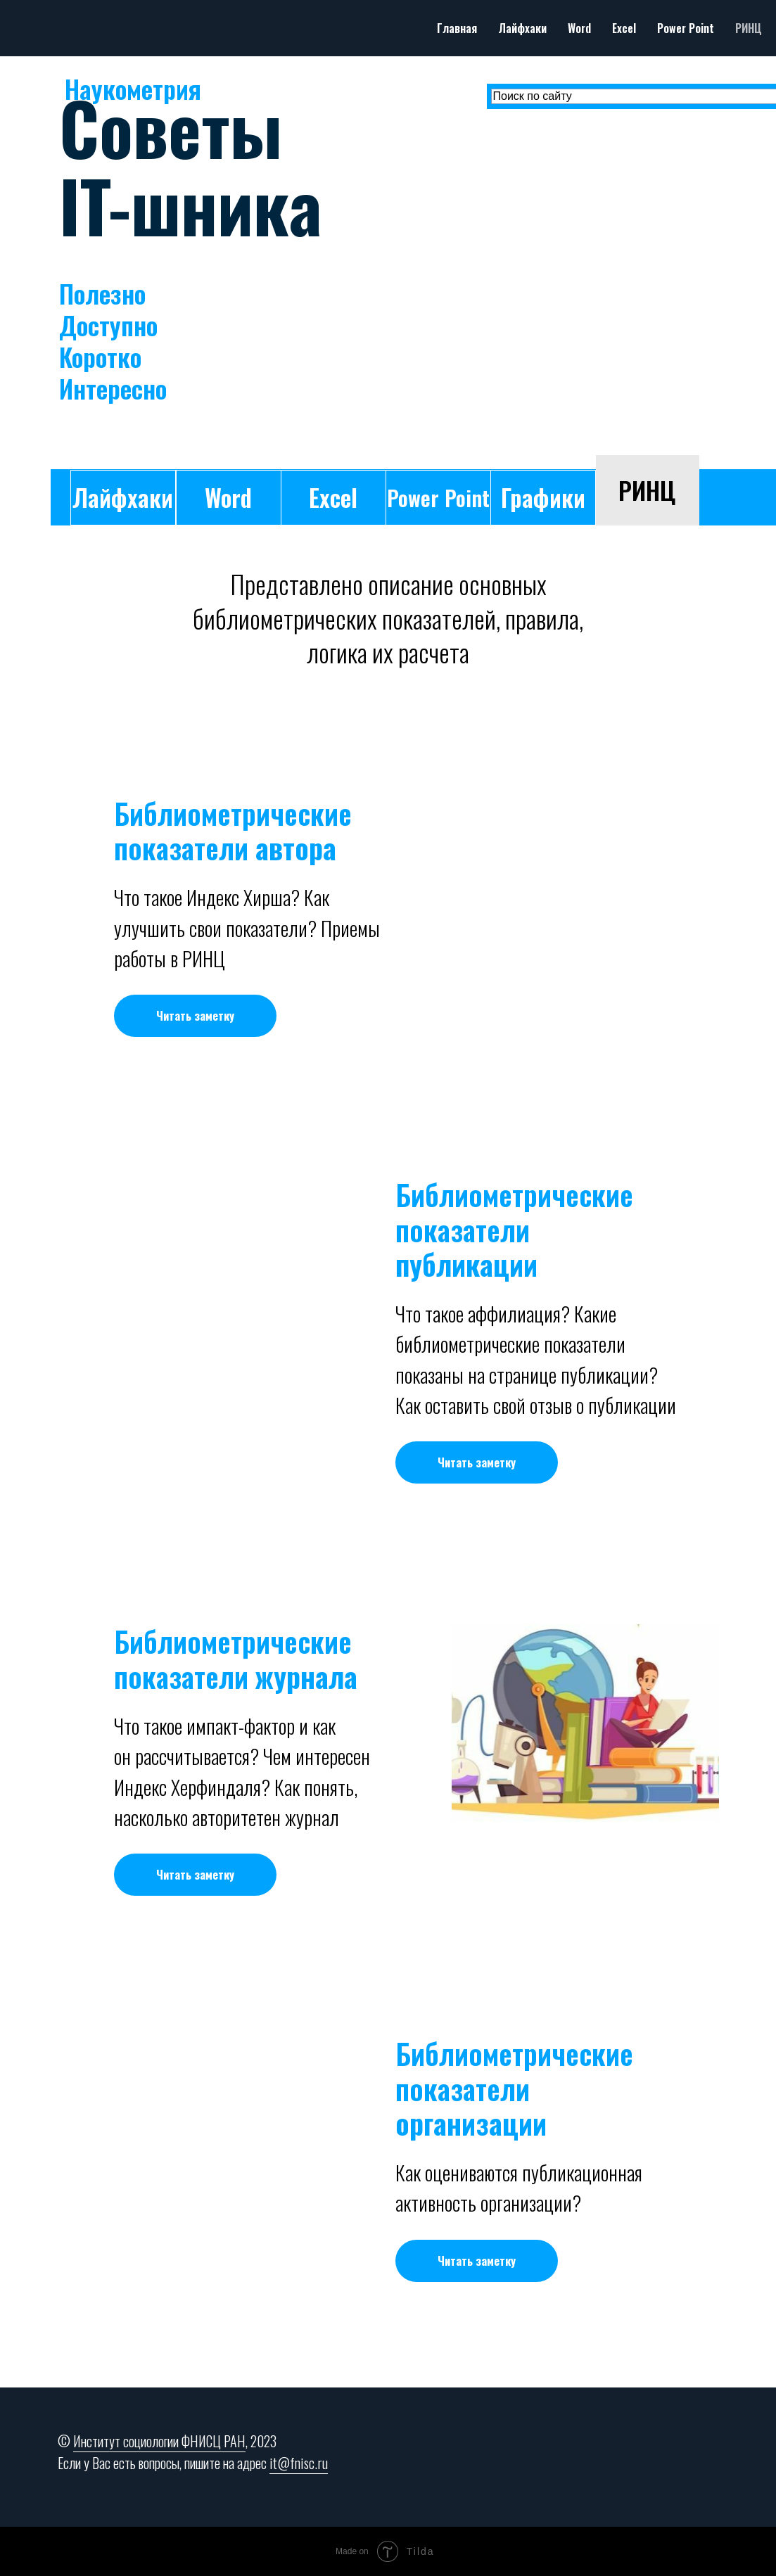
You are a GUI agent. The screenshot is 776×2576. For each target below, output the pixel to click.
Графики (543, 497)
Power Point (685, 28)
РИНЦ (748, 28)
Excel (624, 28)
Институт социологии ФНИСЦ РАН (159, 2440)
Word (579, 28)
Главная (457, 28)
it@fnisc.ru (298, 2462)
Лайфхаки (522, 28)
